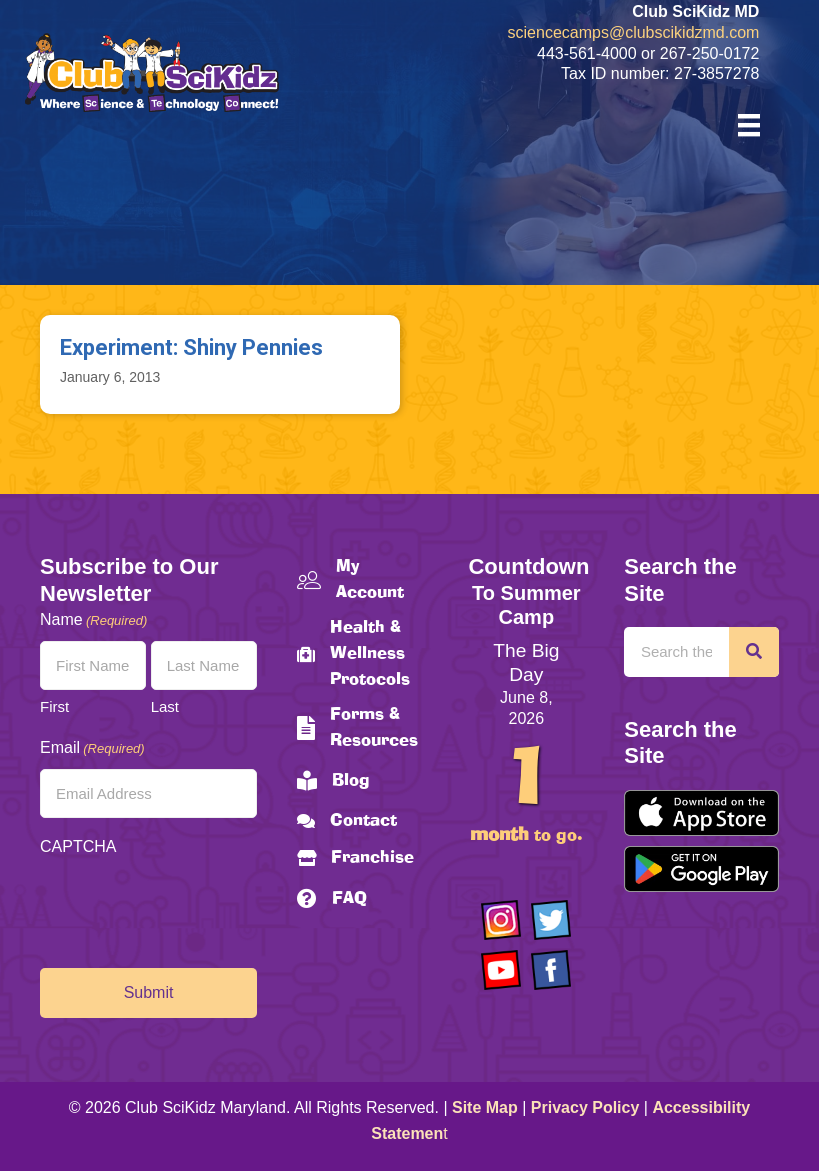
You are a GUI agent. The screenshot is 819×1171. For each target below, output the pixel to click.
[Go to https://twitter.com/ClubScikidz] (551, 920)
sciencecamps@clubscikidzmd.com (634, 32)
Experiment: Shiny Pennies (191, 347)
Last (165, 706)
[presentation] (192, 907)
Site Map (485, 1107)
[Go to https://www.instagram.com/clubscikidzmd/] (501, 920)
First (54, 706)
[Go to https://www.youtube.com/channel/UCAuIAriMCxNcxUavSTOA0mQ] (501, 970)
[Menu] (749, 125)
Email (92, 748)
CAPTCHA (78, 846)
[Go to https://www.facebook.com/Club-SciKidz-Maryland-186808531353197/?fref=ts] (551, 970)
